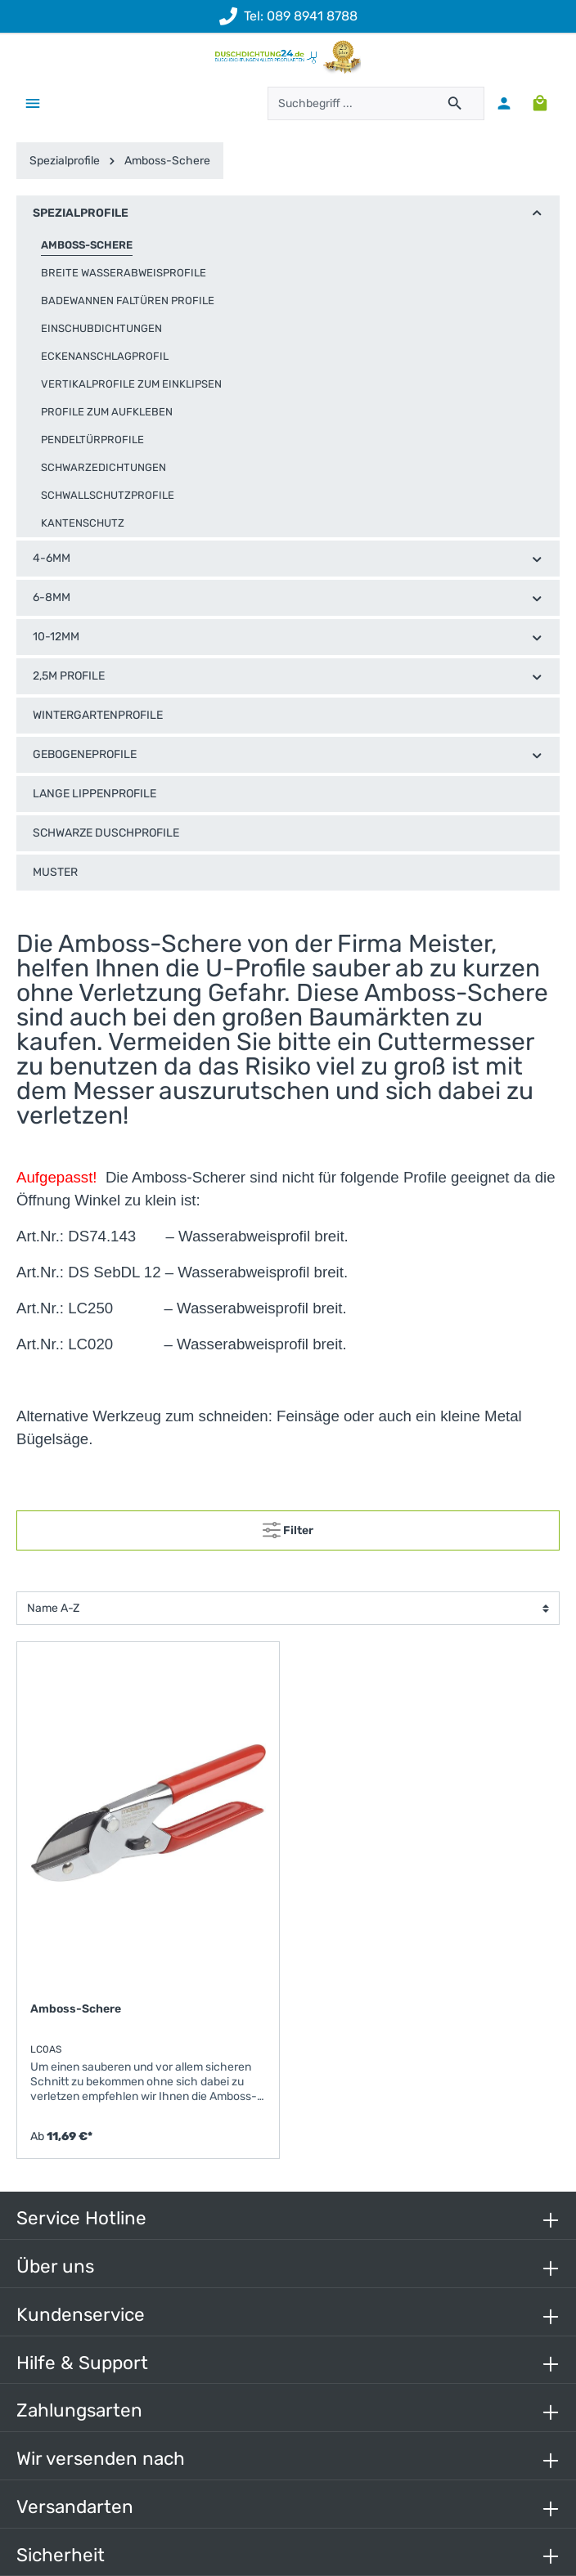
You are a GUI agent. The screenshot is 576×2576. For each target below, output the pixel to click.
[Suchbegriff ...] (347, 103)
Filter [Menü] (288, 1526)
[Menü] (32, 103)
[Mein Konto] (504, 103)
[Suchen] (455, 103)
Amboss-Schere (75, 2009)
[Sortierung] (288, 1608)
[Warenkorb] (540, 103)
